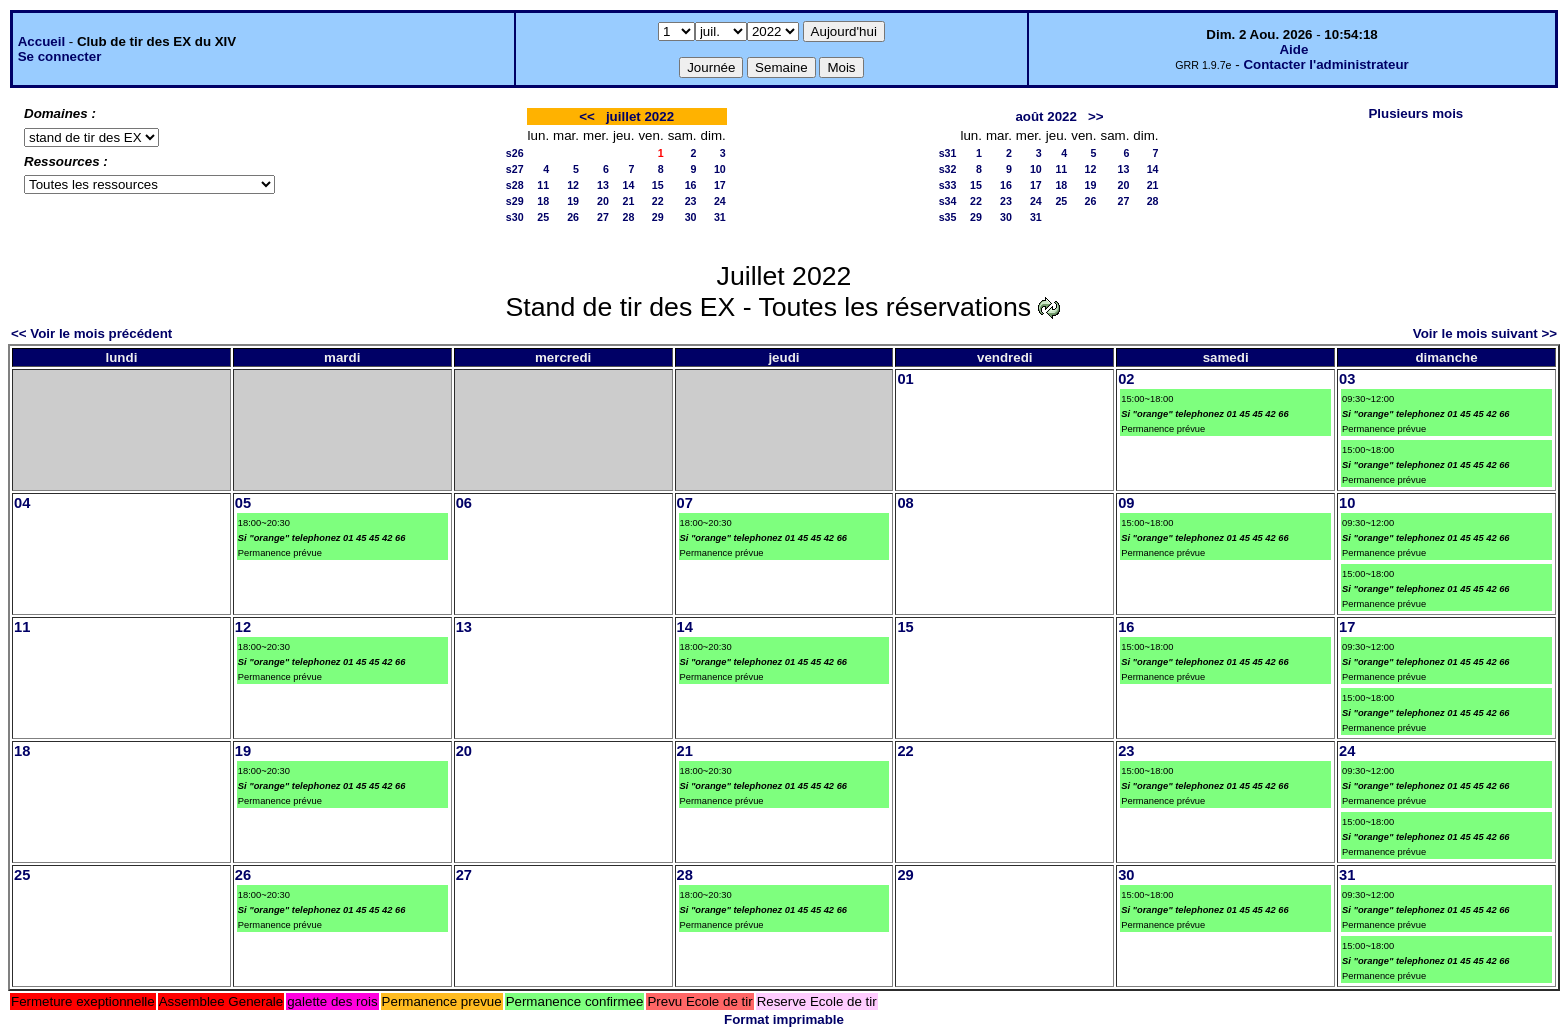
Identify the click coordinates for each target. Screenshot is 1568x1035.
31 (720, 217)
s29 (515, 201)
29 (658, 217)
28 (629, 217)
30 (691, 217)
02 (1126, 379)
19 (573, 201)
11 (543, 185)
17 (720, 185)
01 (905, 379)
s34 (948, 201)
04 (22, 503)
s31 (948, 153)
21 (629, 201)
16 (691, 185)
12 (573, 185)
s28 (515, 185)
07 (685, 503)
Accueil (41, 41)
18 (543, 201)
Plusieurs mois (1415, 113)
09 (1126, 503)
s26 (515, 153)
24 (720, 201)
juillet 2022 (640, 116)
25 (543, 217)
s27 (515, 169)
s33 (948, 185)
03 (1347, 379)
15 (658, 185)
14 (629, 185)
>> (1096, 116)
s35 (948, 217)
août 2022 (1046, 116)
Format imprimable (784, 1019)
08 (905, 503)
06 (464, 503)
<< (587, 116)
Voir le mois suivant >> (1485, 333)
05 (243, 503)
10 (720, 169)
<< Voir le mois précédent (91, 333)
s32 (948, 169)
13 (603, 185)
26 (573, 217)
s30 (515, 217)
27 (603, 217)
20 (603, 201)
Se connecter (60, 56)
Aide (1293, 49)
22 (658, 201)
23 (691, 201)
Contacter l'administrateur (1325, 64)
